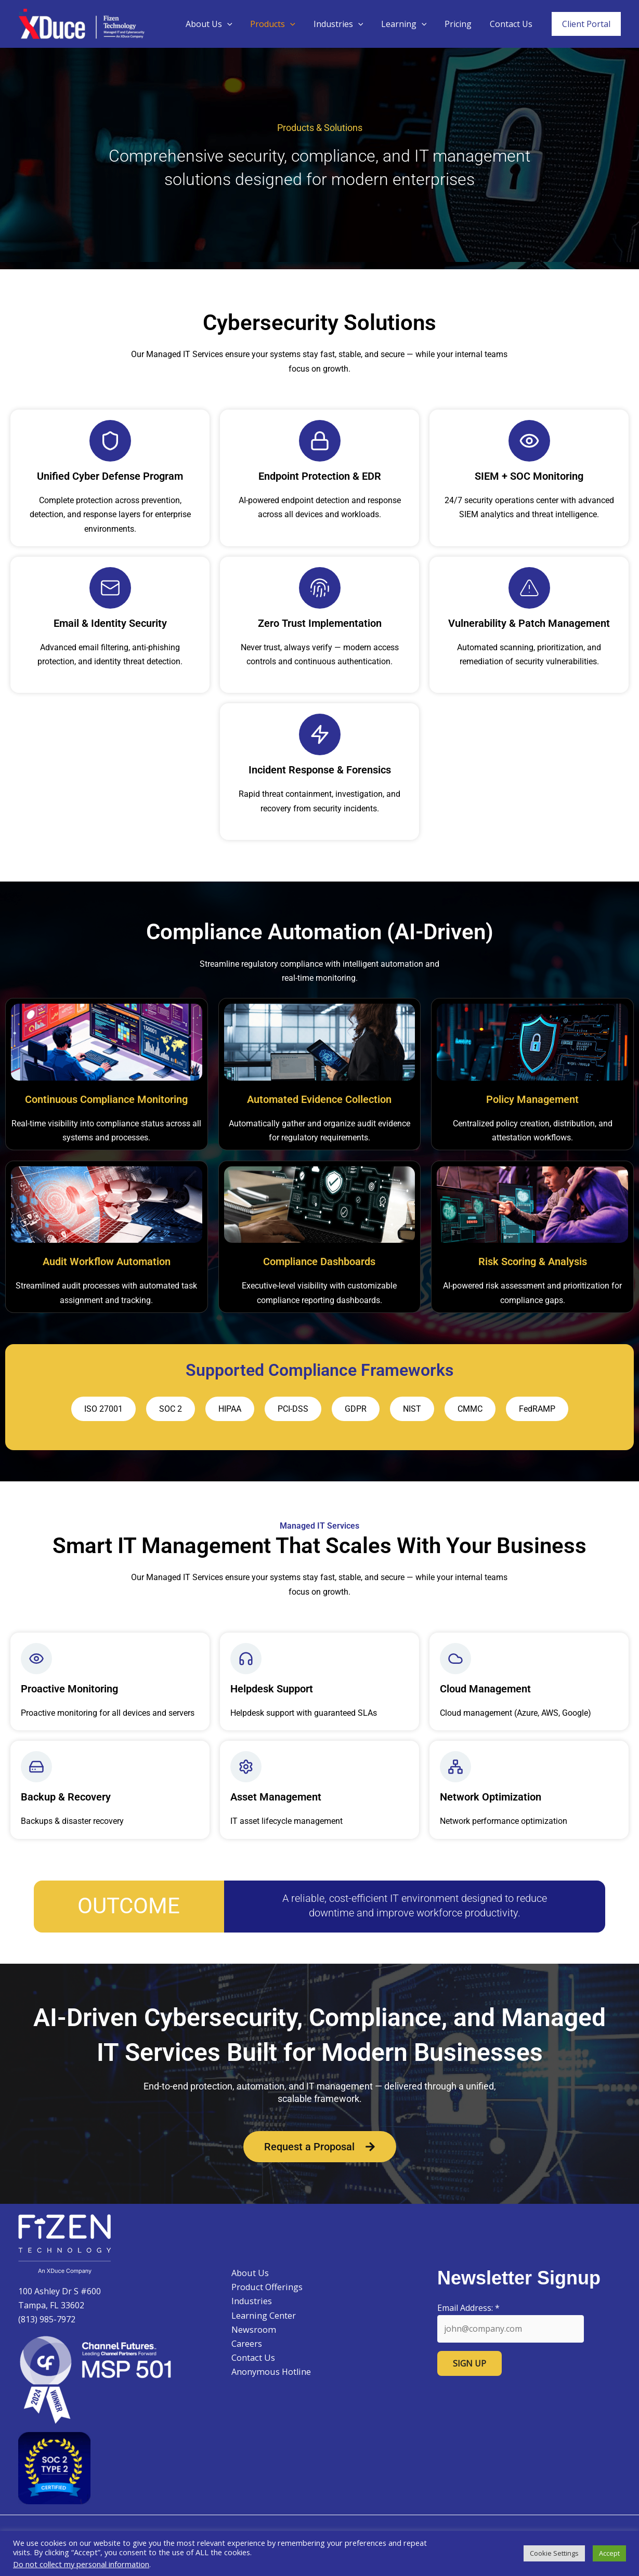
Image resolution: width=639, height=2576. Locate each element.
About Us (216, 24)
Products (279, 24)
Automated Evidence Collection (319, 1099)
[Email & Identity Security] (110, 588)
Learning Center (260, 2315)
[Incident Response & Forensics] (320, 734)
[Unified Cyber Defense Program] (110, 441)
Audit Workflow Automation (107, 1261)
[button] (235, 24)
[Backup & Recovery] (36, 1766)
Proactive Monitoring (69, 1689)
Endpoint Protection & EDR (319, 476)
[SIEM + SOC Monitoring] (529, 441)
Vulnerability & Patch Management (529, 623)
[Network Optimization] (455, 1766)
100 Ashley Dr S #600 (59, 2291)
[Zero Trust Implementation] (320, 588)
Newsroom (249, 2329)
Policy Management (532, 1099)
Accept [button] (609, 2553)
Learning (407, 24)
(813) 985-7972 (46, 2319)
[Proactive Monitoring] (36, 1658)
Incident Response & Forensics (320, 770)
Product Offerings (262, 2287)
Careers (243, 2343)
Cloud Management (485, 1689)
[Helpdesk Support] (246, 1658)
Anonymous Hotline (266, 2371)
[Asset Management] (246, 1766)
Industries (343, 24)
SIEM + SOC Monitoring (529, 476)
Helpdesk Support (271, 1689)
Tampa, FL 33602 (51, 2305)
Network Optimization (490, 1797)
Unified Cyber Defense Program (110, 476)
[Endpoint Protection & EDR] (320, 441)
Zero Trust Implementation (320, 623)
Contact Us (511, 24)
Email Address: (468, 2308)
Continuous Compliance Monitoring (106, 1099)
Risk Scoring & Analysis (532, 1261)
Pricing (460, 24)
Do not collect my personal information (81, 2564)
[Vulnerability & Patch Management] (529, 588)
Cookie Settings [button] (554, 2553)
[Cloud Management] (455, 1658)
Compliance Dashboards (319, 1261)
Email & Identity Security (110, 623)
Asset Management (275, 1797)
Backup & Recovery (66, 1797)
